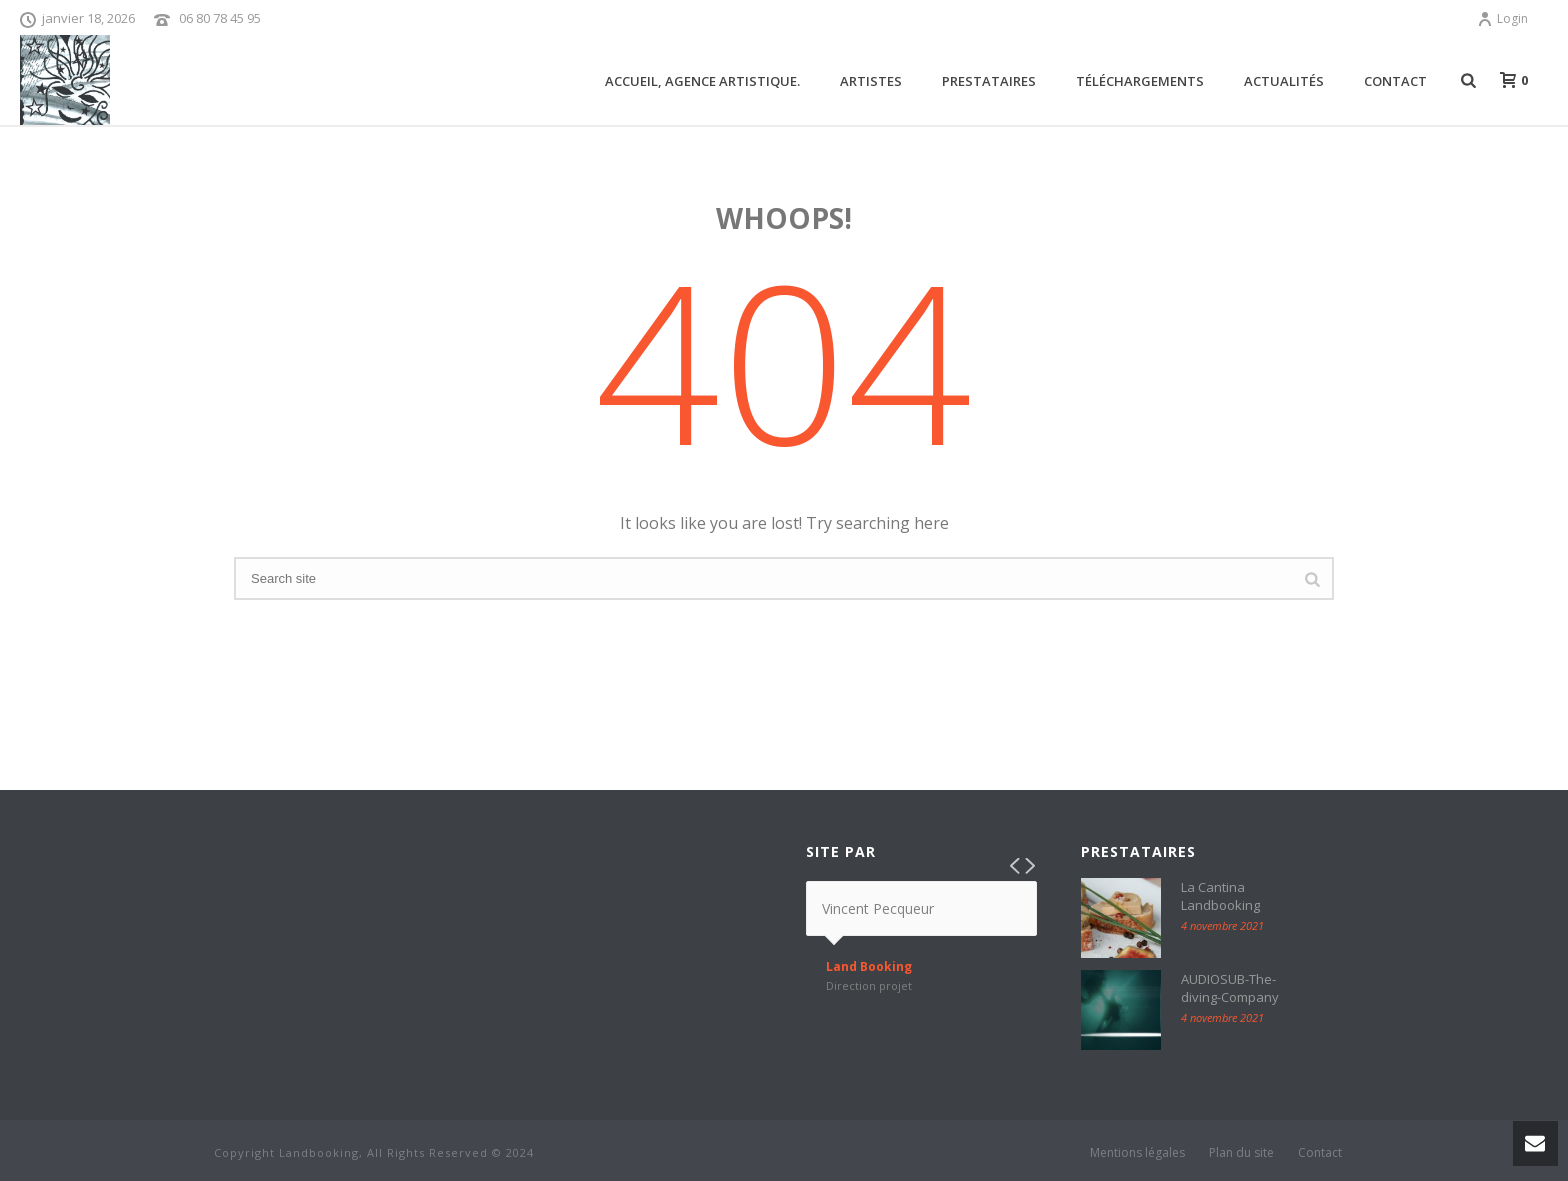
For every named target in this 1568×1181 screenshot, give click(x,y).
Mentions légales (1137, 1153)
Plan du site (1241, 1153)
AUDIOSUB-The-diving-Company (1230, 988)
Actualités (1284, 81)
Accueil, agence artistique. (702, 81)
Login (1502, 18)
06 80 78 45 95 (220, 18)
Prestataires (989, 81)
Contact (1395, 81)
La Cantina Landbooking (1220, 896)
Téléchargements (1140, 81)
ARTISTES (871, 81)
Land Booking (869, 967)
